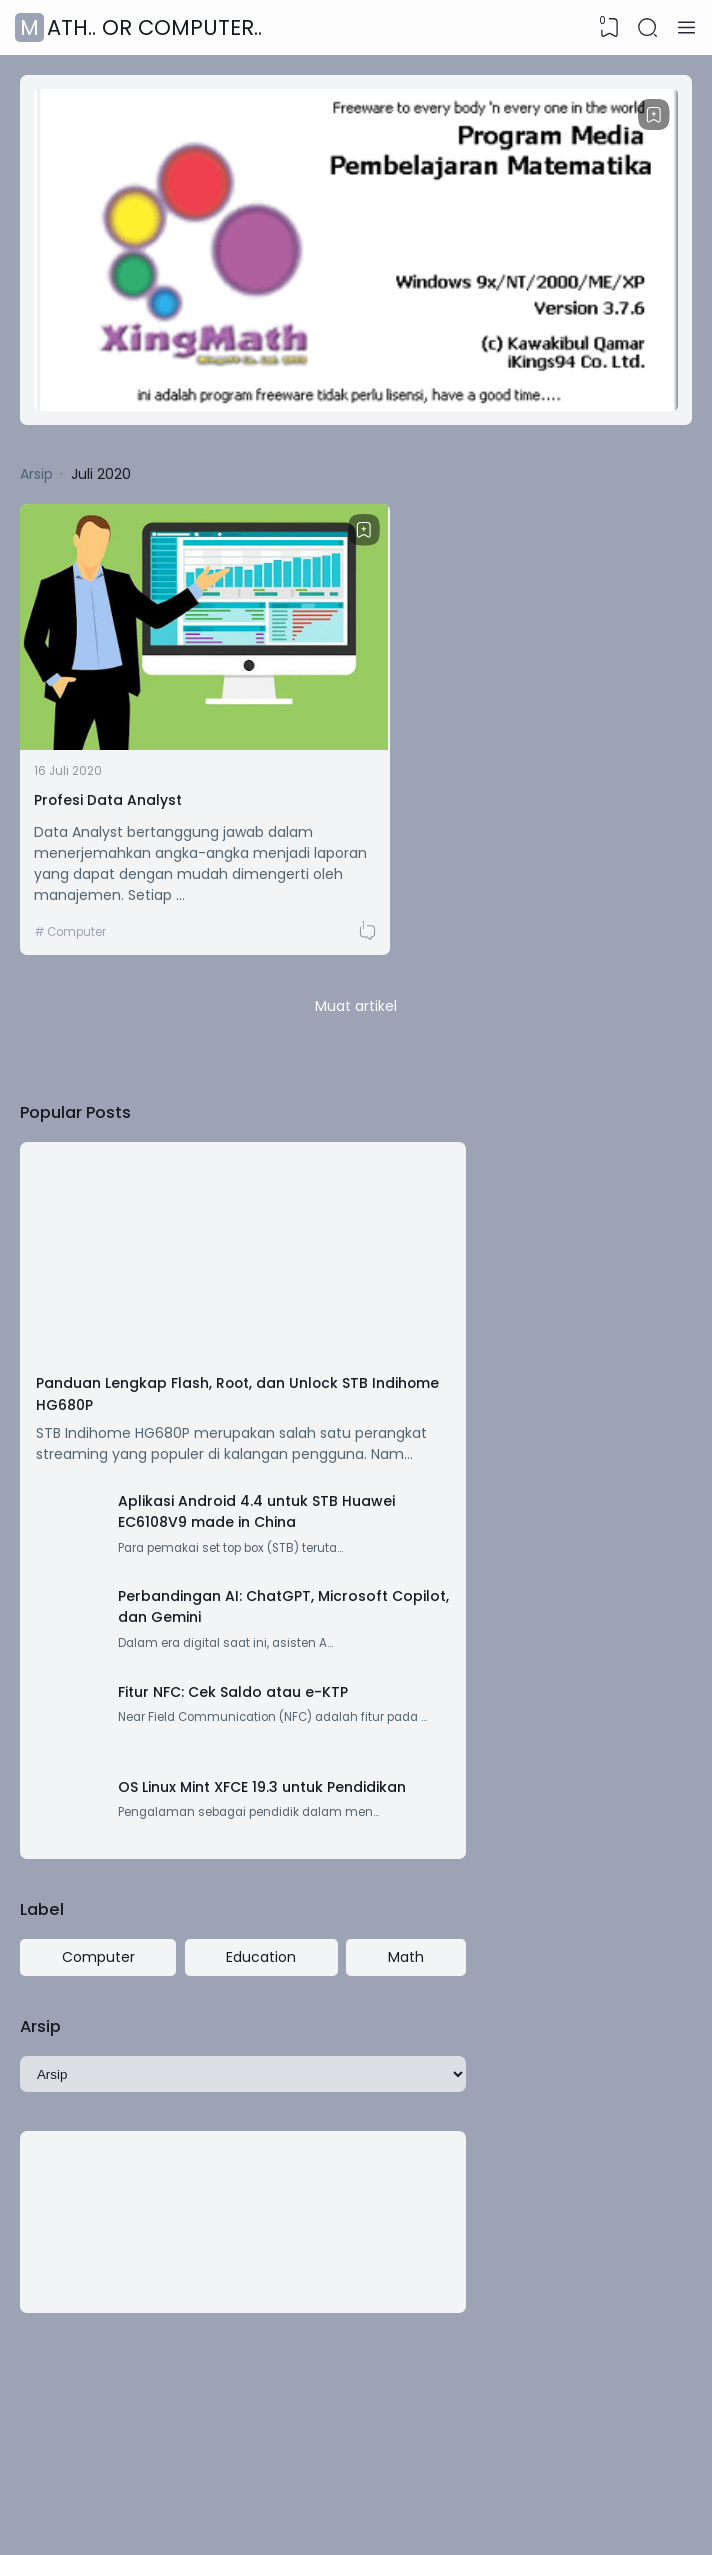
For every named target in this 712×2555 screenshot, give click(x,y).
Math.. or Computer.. (141, 27)
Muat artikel (356, 916)
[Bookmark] (653, 116)
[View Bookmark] (607, 28)
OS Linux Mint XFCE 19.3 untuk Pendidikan (206, 1739)
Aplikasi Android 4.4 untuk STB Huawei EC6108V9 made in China (221, 1401)
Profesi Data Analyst (114, 703)
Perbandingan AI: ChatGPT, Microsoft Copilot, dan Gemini (224, 1518)
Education (202, 1921)
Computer (81, 838)
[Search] (647, 28)
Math (307, 1921)
